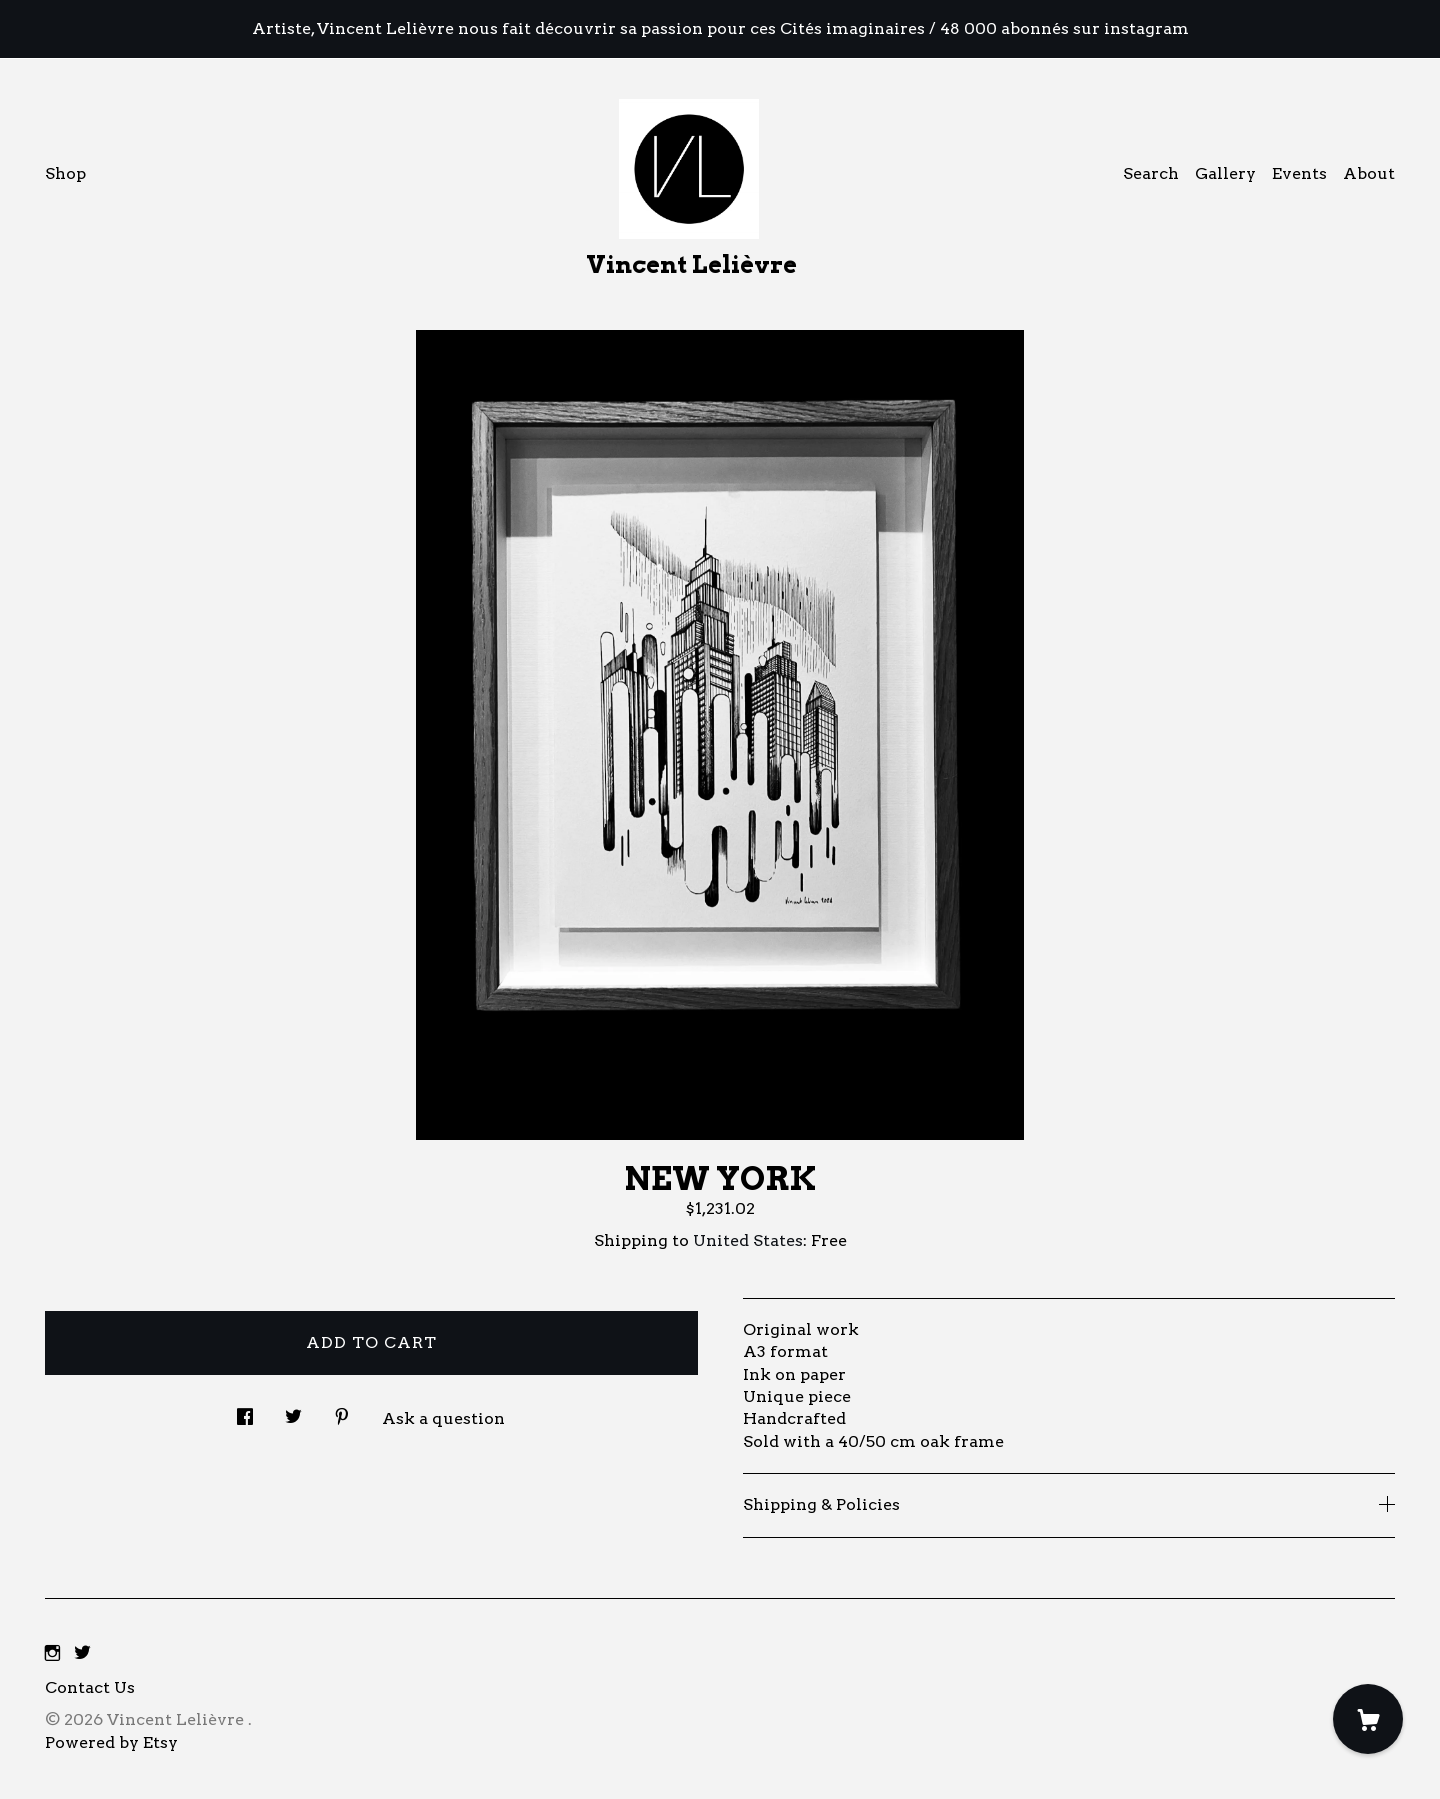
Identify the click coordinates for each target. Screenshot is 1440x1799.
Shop (65, 173)
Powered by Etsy (111, 1742)
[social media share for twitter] (293, 1411)
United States (748, 1240)
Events (1299, 173)
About (1369, 173)
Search (1151, 173)
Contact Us (90, 1687)
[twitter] (82, 1654)
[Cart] (1368, 1719)
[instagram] (52, 1654)
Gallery (1225, 173)
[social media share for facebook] (245, 1411)
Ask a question (443, 1418)
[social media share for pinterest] (342, 1411)
